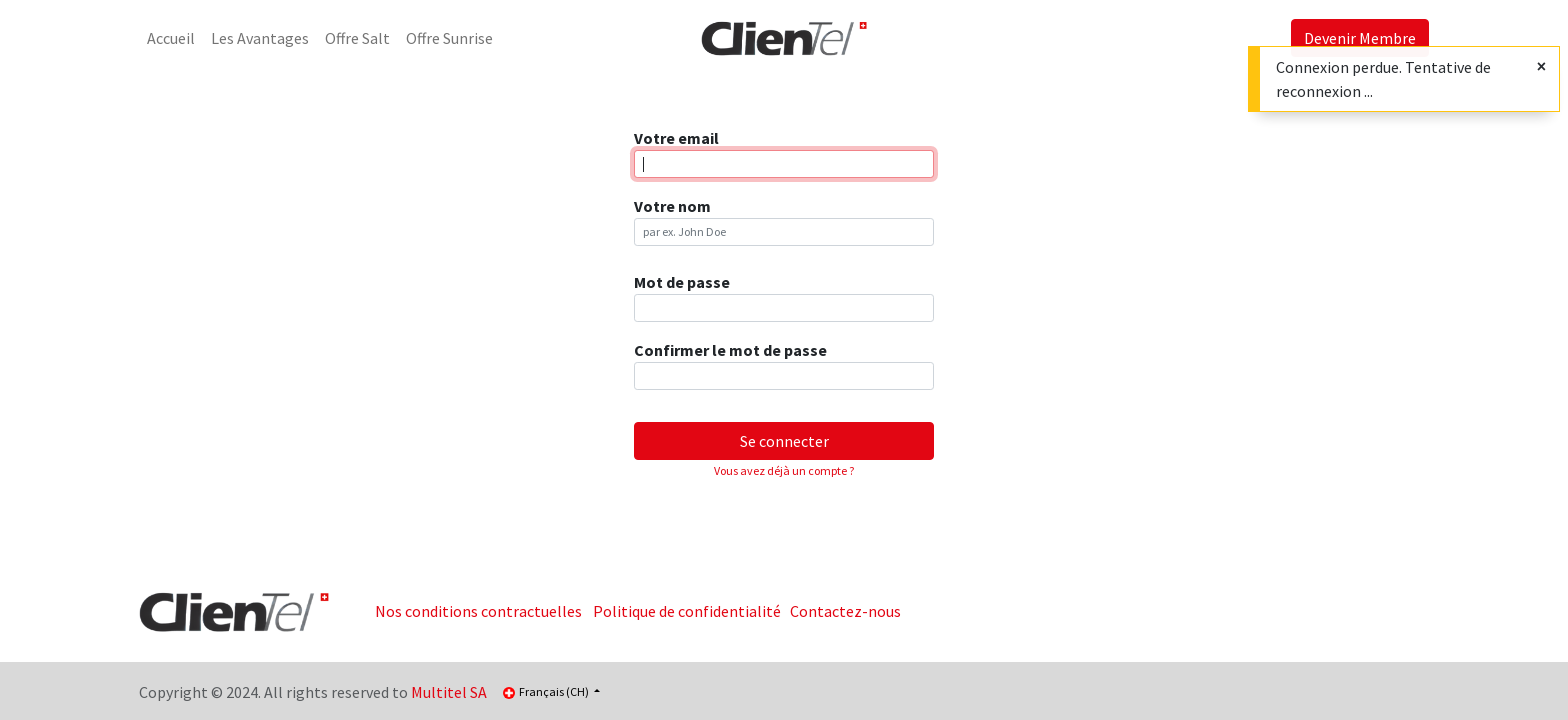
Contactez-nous (845, 611)
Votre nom (672, 206)
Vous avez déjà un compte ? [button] (784, 470)
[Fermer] (1541, 66)
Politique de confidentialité (687, 611)
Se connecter (784, 441)
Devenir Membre (1360, 38)
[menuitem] (171, 38)
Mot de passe (682, 282)
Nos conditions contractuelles (478, 611)
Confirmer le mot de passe (730, 350)
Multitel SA (449, 692)
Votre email (676, 138)
